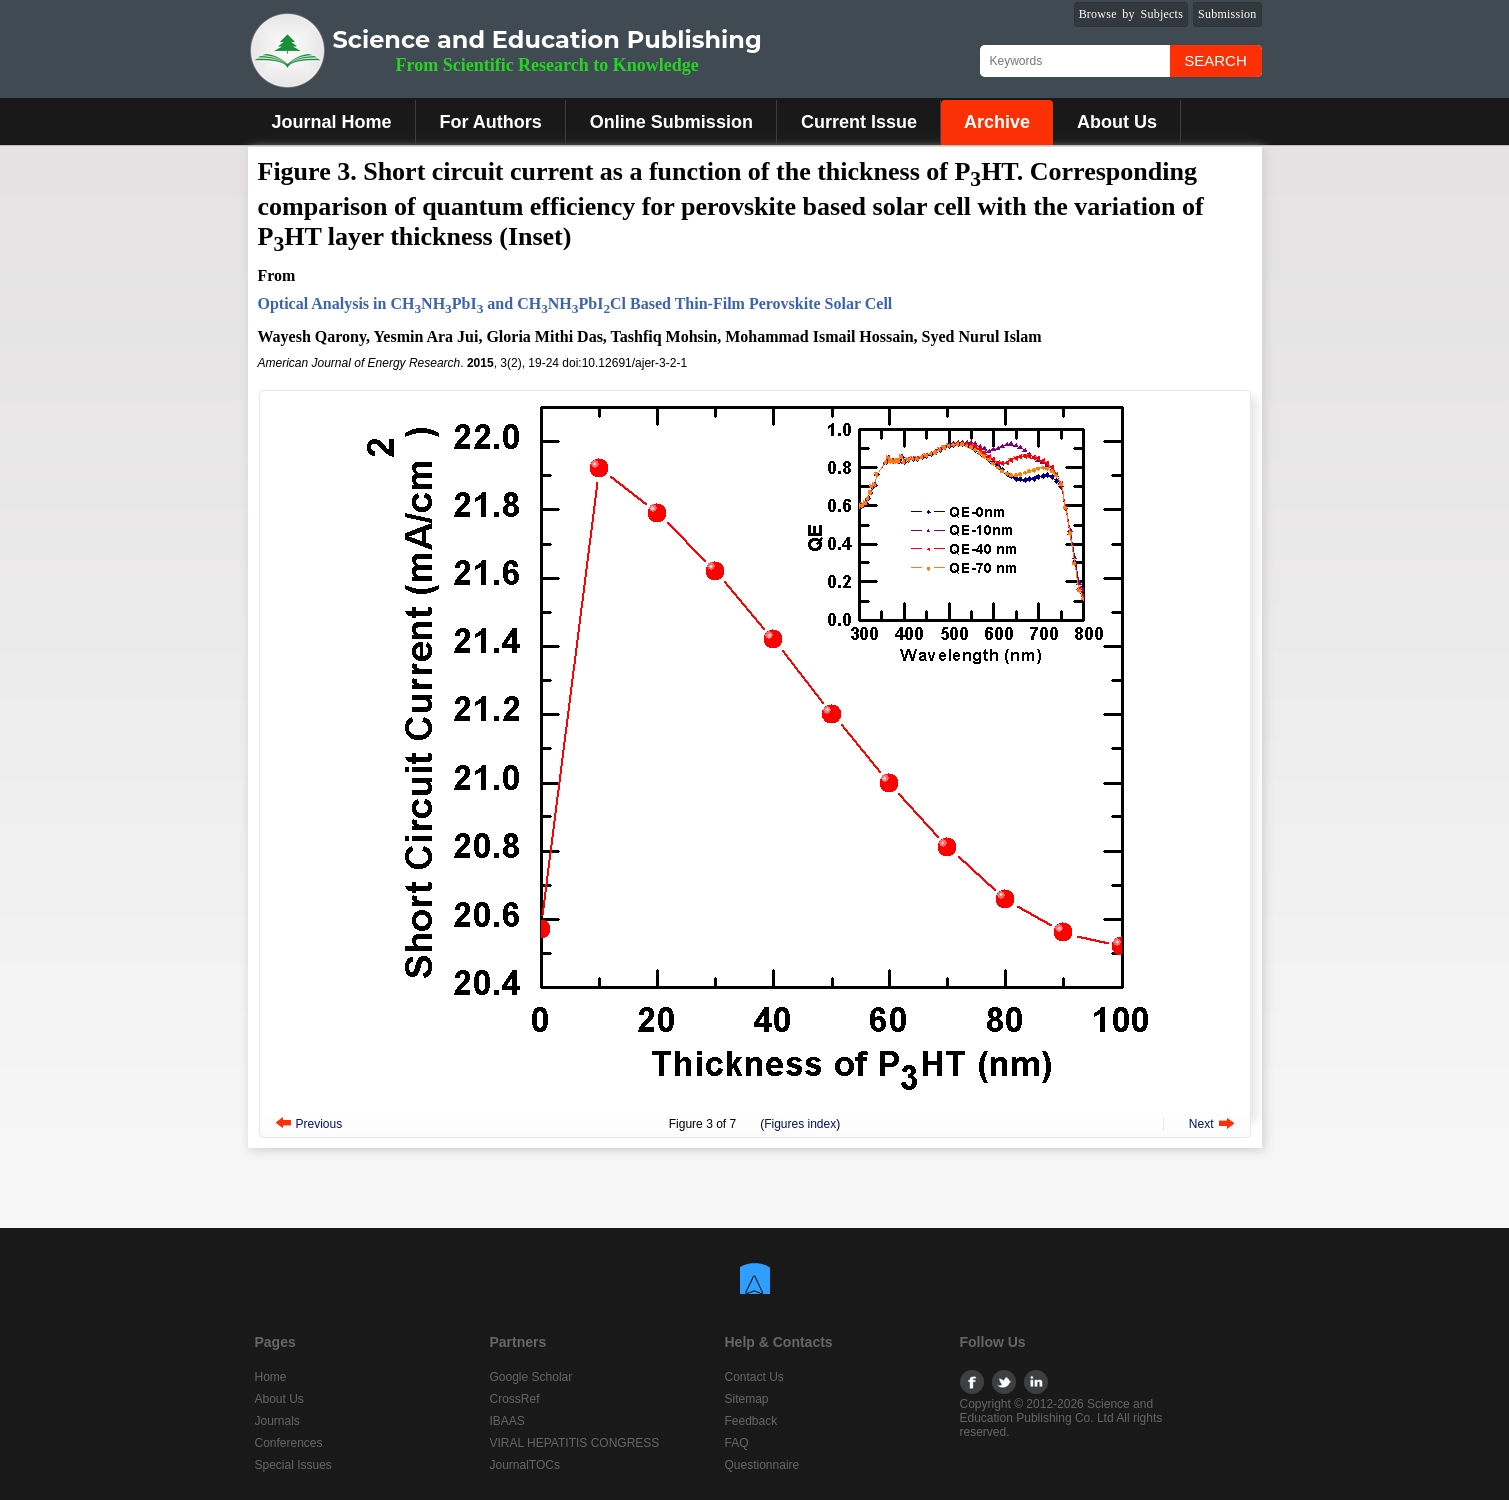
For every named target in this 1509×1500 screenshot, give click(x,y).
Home (271, 1377)
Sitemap (747, 1399)
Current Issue (859, 122)
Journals (277, 1421)
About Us (1117, 122)
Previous (319, 1124)
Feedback (751, 1421)
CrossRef (515, 1399)
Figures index (800, 1124)
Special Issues (293, 1465)
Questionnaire (762, 1465)
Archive (997, 122)
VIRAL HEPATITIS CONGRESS (575, 1443)
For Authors (491, 122)
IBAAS (507, 1421)
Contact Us (754, 1377)
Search (1215, 60)
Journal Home (332, 122)
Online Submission (671, 122)
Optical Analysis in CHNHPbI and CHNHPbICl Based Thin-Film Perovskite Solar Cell (575, 303)
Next (1201, 1124)
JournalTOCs (525, 1465)
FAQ (737, 1443)
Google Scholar (531, 1377)
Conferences (289, 1443)
